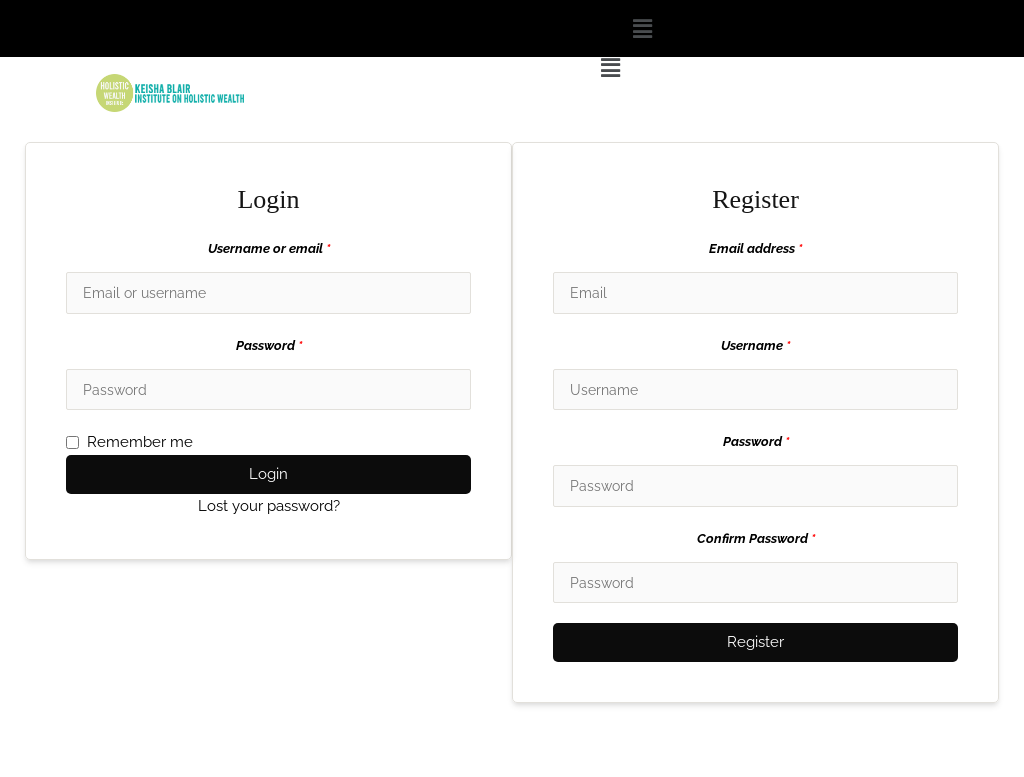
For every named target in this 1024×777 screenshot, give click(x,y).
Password (269, 346)
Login (268, 476)
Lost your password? (269, 508)
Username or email (269, 248)
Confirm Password (756, 541)
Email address (755, 248)
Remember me (129, 444)
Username (755, 346)
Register (755, 646)
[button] (642, 28)
